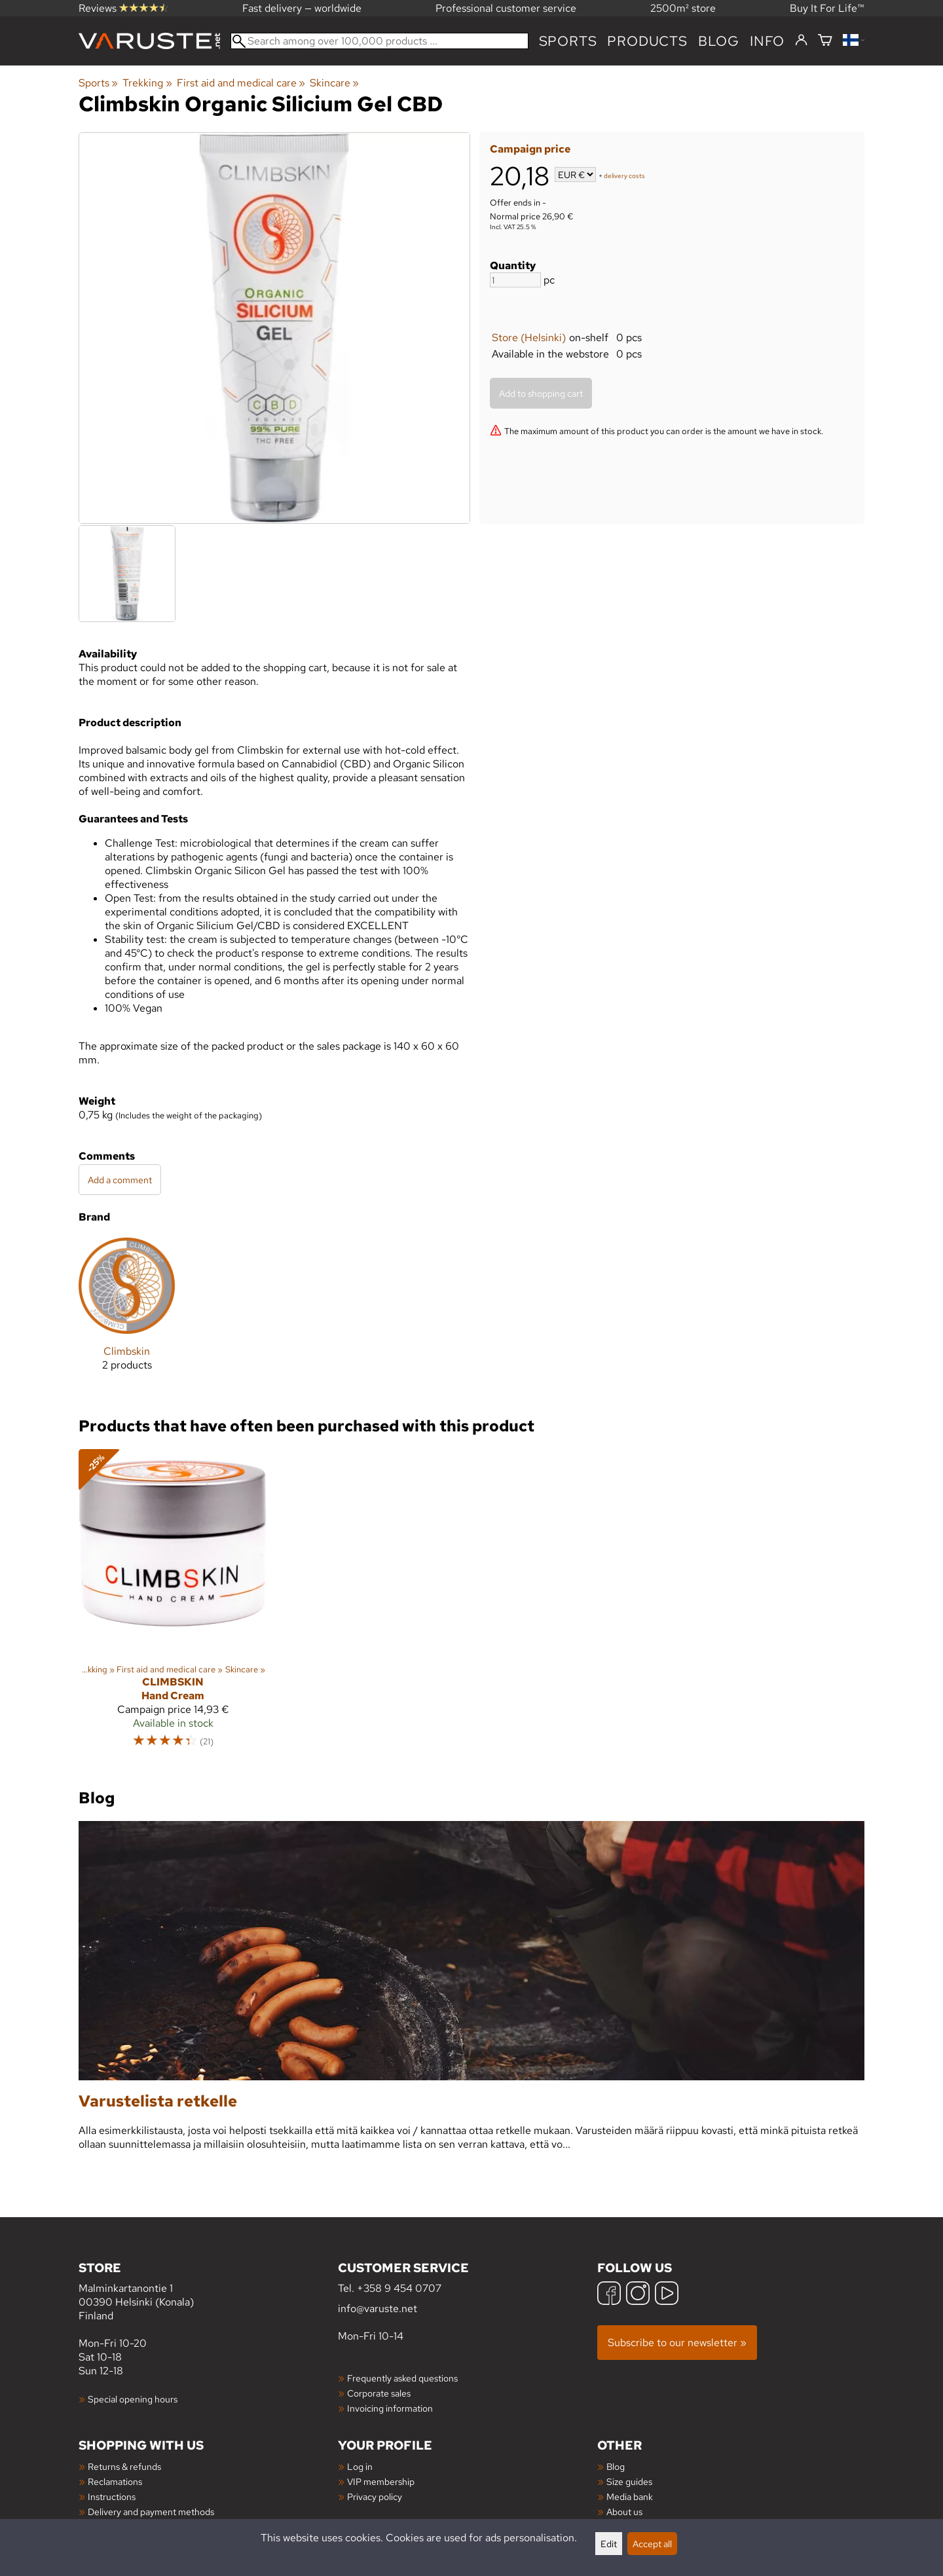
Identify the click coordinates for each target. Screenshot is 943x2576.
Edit (609, 2543)
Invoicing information (390, 2408)
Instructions (112, 2496)
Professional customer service (505, 8)
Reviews (123, 8)
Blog (615, 2466)
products (647, 41)
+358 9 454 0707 (399, 2288)
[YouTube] (666, 2294)
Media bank (629, 2496)
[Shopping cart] (825, 41)
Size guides (629, 2481)
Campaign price (530, 149)
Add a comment (120, 1179)
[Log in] (801, 40)
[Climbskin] (127, 1314)
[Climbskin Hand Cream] (173, 1604)
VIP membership (381, 2481)
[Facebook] (609, 2294)
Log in (360, 2466)
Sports (568, 41)
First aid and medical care (241, 83)
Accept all (652, 2543)
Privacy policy (374, 2496)
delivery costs (624, 176)
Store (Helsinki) (529, 337)
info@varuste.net (377, 2308)
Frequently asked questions (402, 2378)
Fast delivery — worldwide (301, 8)
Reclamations (115, 2481)
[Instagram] (638, 2294)
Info (767, 41)
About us (624, 2511)
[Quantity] (515, 279)
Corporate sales (379, 2393)
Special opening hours (132, 2399)
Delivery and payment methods (151, 2511)
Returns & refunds (124, 2466)
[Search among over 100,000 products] (379, 41)
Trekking (147, 83)
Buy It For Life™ (827, 8)
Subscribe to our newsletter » (677, 2342)
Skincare (334, 83)
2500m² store (683, 8)
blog (718, 41)
